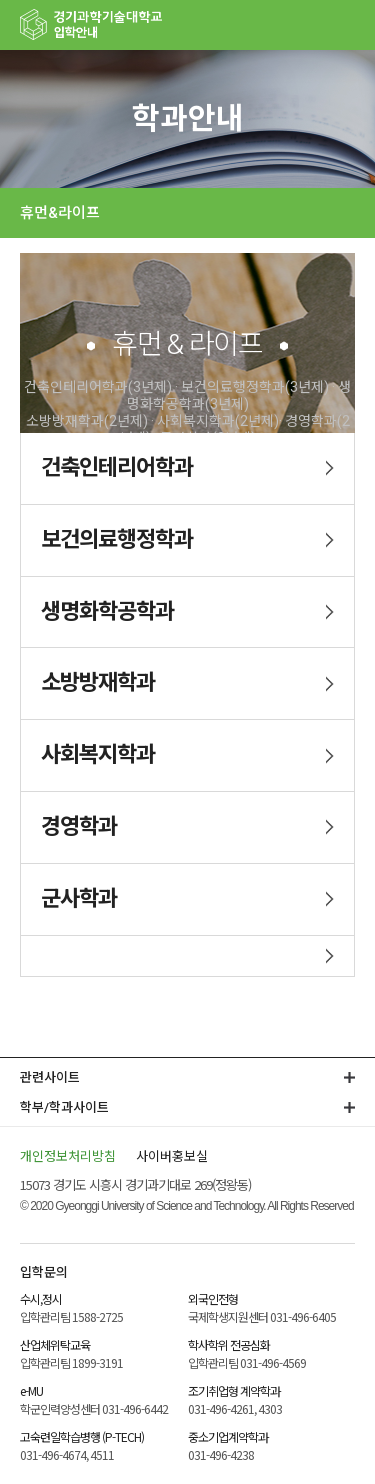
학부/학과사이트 (64, 1107)
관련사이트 (50, 1077)
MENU (350, 25)
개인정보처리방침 (68, 1155)
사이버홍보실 (172, 1155)
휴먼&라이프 (60, 213)
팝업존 (310, 25)
